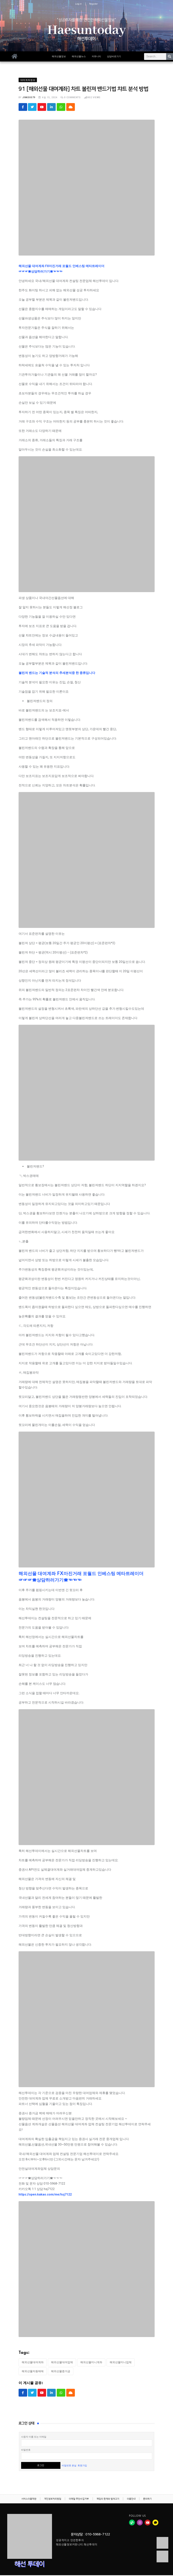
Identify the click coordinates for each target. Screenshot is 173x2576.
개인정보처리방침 (52, 2499)
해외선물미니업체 (121, 2362)
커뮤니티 (96, 56)
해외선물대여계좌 (33, 2362)
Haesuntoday (86, 30)
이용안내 (131, 2499)
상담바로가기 (114, 56)
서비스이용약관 (28, 2499)
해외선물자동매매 (33, 2371)
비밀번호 (25, 2450)
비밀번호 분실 (69, 2465)
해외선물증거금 (60, 2371)
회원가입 (82, 2465)
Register (94, 4)
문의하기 (148, 2499)
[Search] (169, 56)
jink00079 (28, 97)
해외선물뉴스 (79, 56)
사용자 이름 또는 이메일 (33, 2437)
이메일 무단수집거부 (79, 2499)
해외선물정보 (59, 56)
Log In (78, 4)
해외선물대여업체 (62, 2362)
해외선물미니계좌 (91, 2362)
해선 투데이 (29, 2564)
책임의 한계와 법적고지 (108, 2499)
